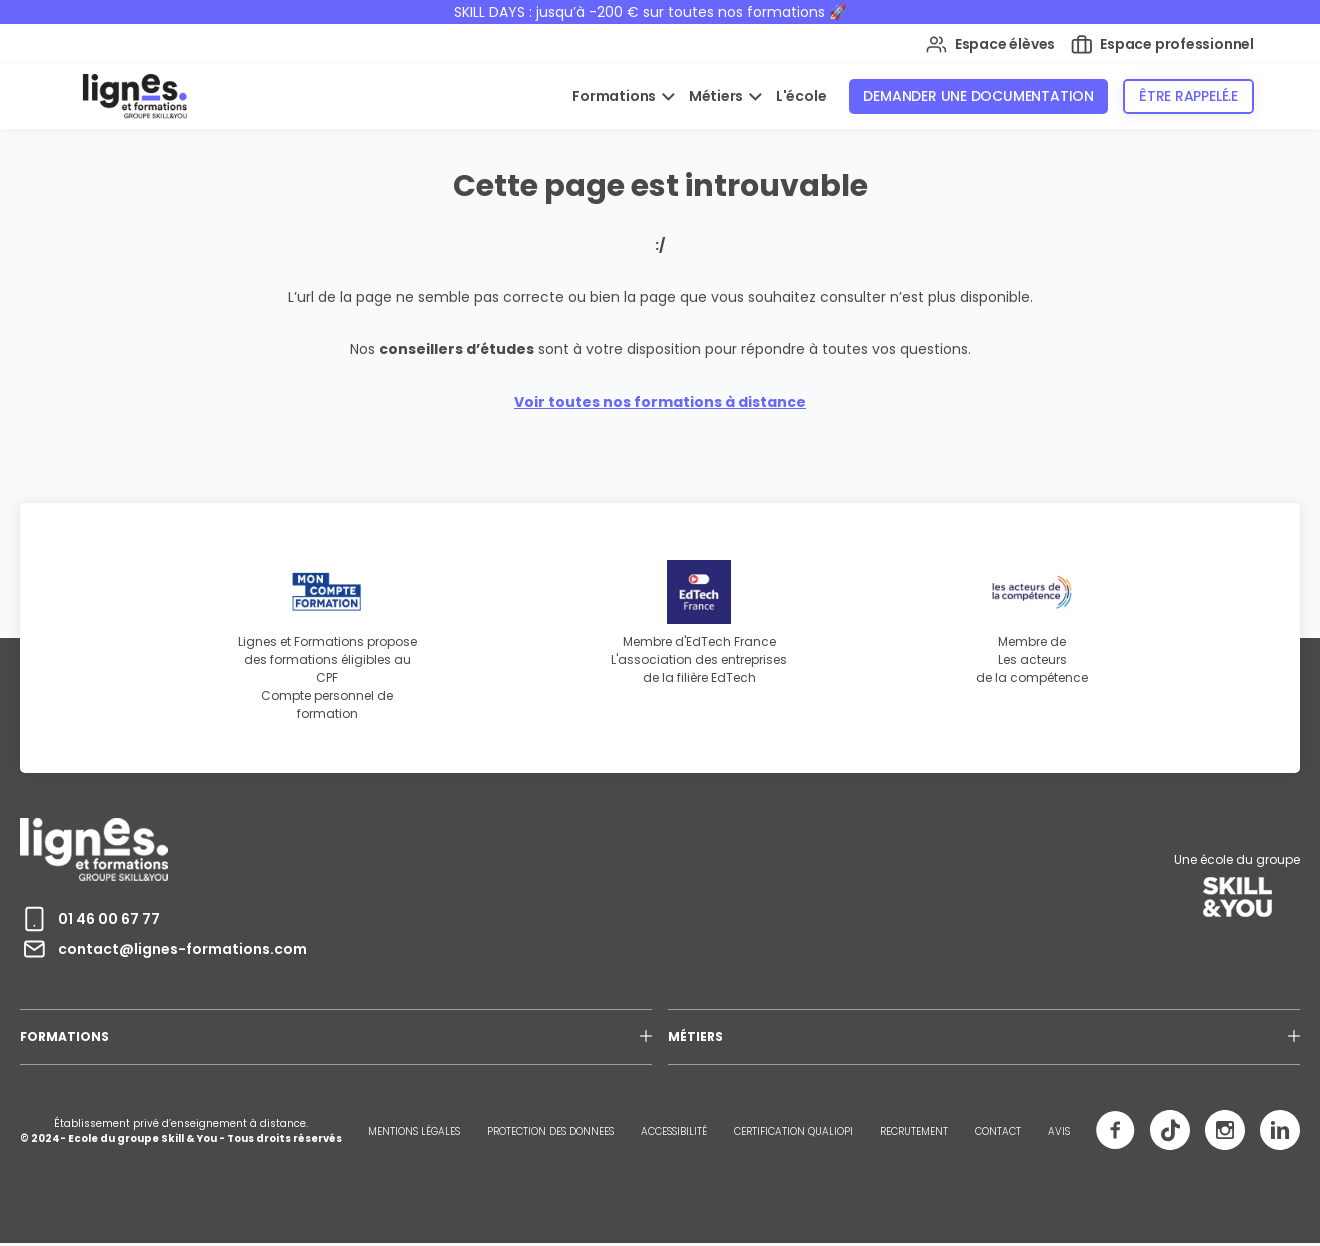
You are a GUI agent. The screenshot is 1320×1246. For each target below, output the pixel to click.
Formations (615, 96)
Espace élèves (990, 44)
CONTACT (998, 1131)
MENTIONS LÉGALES (414, 1131)
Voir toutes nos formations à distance (660, 402)
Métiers (717, 96)
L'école (801, 96)
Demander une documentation (978, 96)
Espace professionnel (1162, 44)
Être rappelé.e (1188, 96)
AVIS (1059, 1131)
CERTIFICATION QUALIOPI (793, 1131)
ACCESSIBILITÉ (674, 1131)
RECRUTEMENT (914, 1131)
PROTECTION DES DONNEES (550, 1131)
